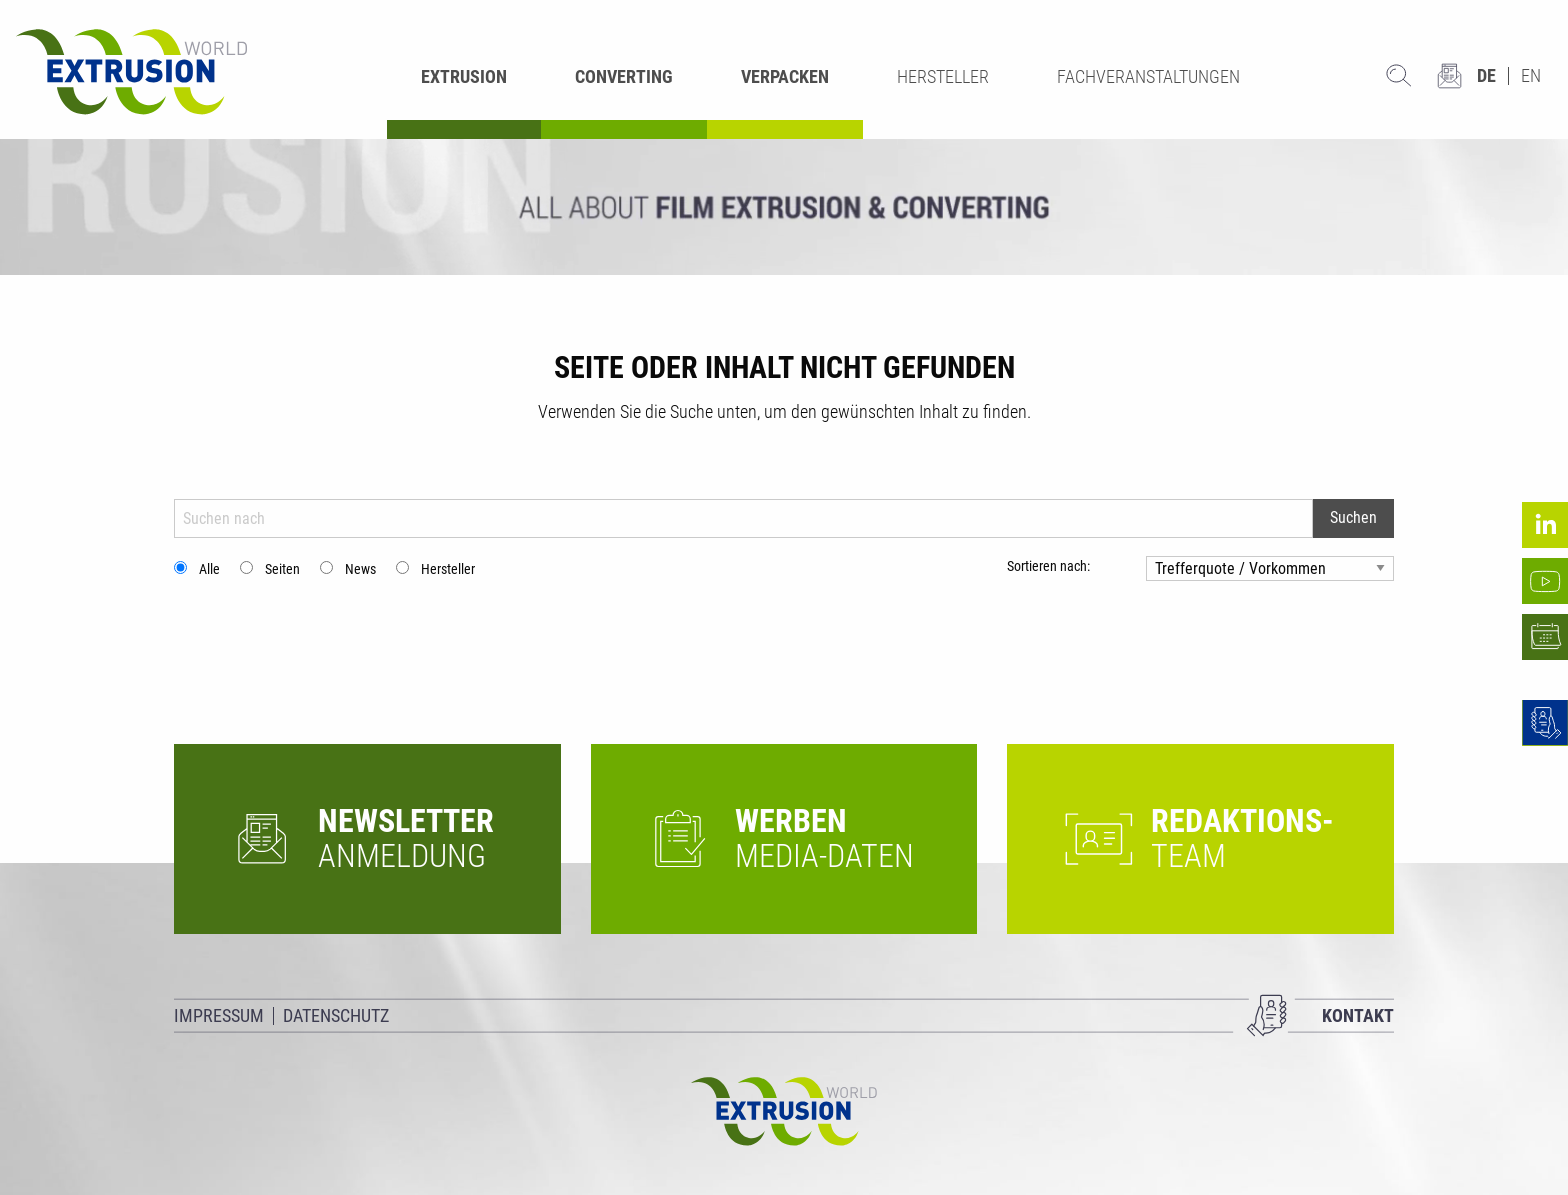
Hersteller (448, 569)
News (360, 569)
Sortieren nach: (1048, 566)
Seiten (282, 569)
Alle (209, 569)
